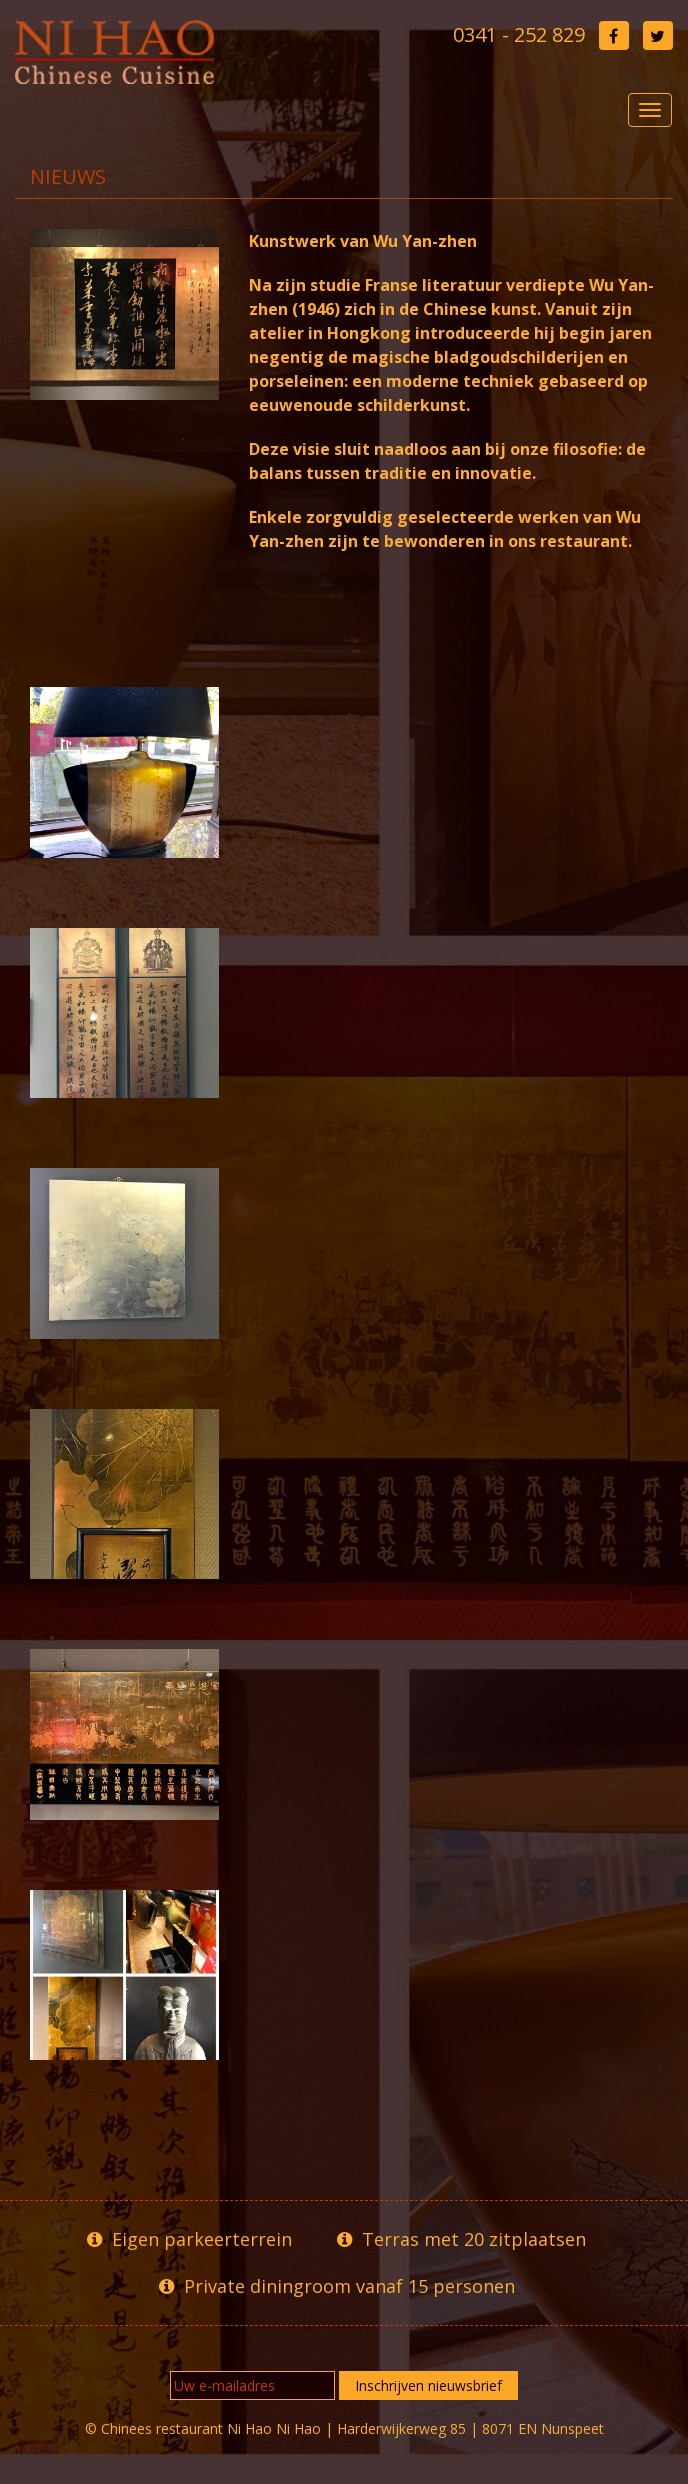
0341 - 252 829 (519, 34)
